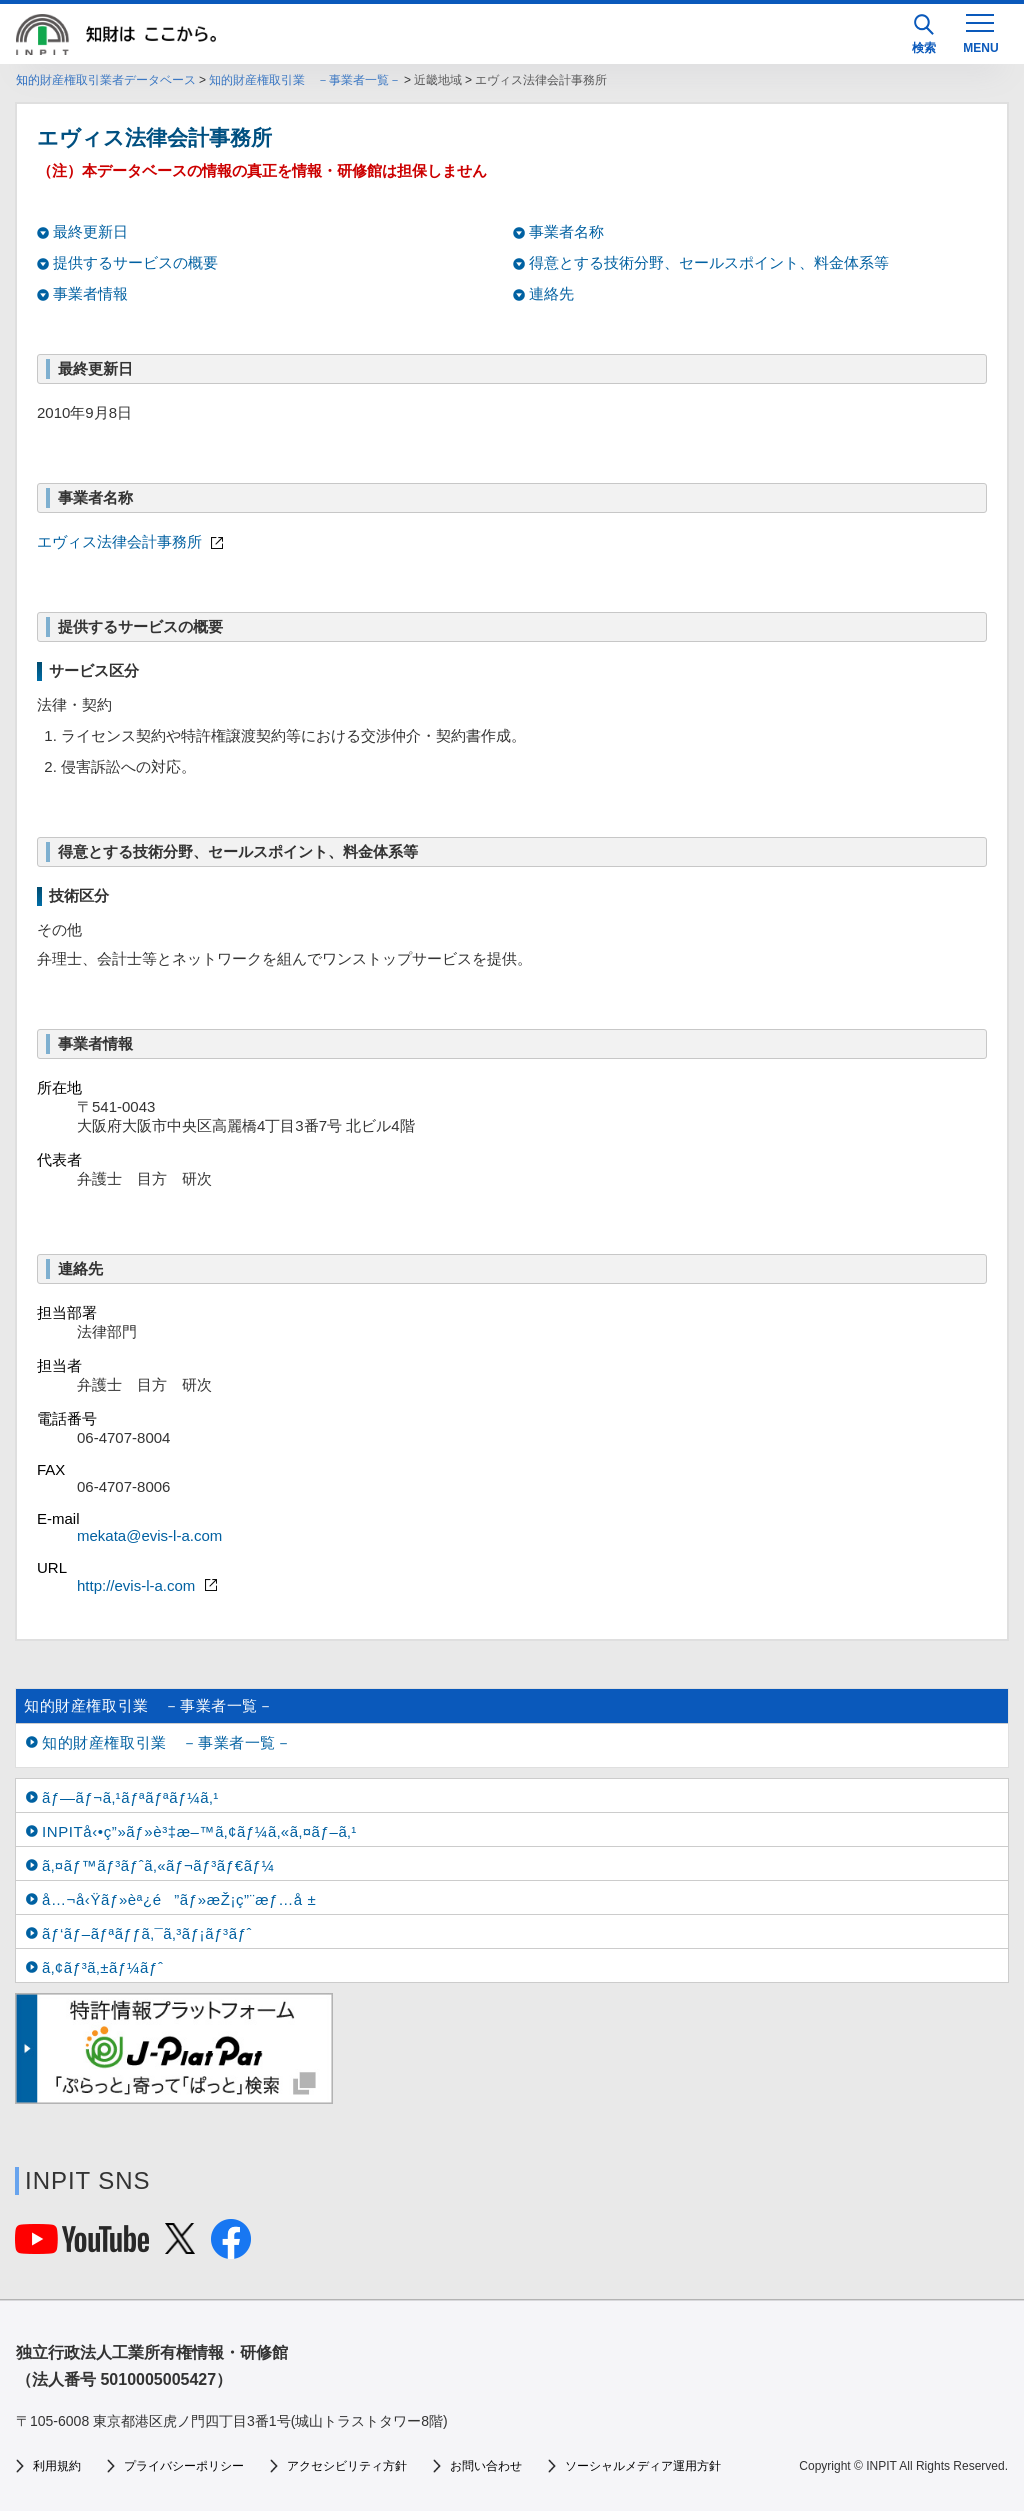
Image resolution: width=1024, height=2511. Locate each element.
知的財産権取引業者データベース (106, 80)
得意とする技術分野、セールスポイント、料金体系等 (709, 262)
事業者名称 (566, 231)
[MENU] (980, 32)
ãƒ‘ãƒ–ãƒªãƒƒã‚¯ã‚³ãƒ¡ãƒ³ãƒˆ (147, 1933)
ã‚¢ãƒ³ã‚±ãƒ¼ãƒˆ (102, 1967)
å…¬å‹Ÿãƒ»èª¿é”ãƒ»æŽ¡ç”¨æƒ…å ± (179, 1899)
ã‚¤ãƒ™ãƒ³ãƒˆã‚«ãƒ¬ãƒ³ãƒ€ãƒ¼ (158, 1865)
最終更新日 (90, 231)
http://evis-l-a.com (149, 1585)
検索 (924, 34)
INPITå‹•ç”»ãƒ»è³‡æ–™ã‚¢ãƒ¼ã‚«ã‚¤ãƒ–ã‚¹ (199, 1831)
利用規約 (57, 2466)
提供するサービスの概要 (135, 262)
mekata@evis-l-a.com (149, 1535)
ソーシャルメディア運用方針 (643, 2466)
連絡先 (551, 293)
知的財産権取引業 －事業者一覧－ (305, 80)
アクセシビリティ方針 (347, 2466)
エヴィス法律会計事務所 (132, 541)
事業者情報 (90, 293)
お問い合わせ (486, 2466)
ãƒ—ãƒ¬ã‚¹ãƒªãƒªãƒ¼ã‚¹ (130, 1797)
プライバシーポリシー (184, 2466)
